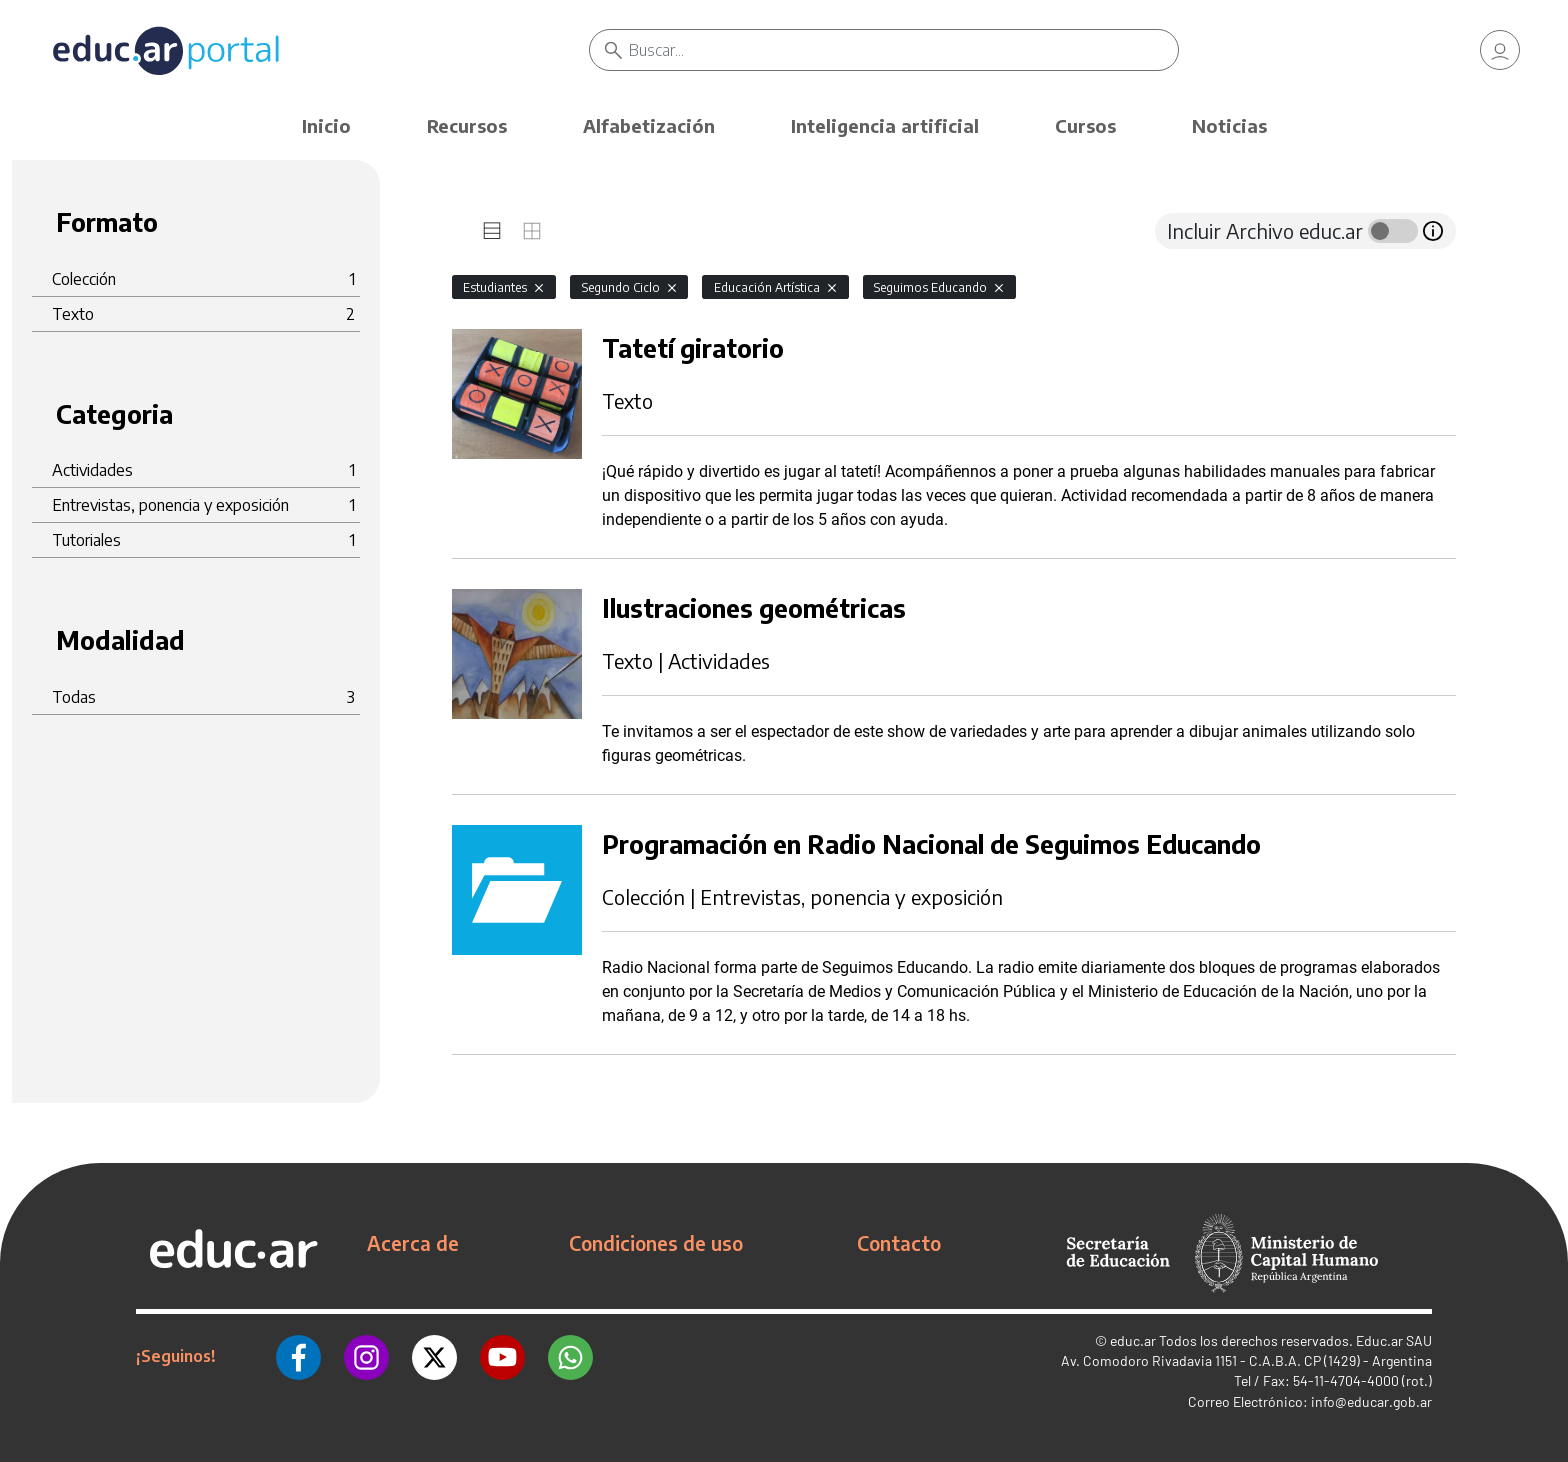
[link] (1500, 50)
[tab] (492, 231)
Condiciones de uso (656, 1243)
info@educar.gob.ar (1371, 1401)
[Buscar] (903, 50)
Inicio (326, 125)
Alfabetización (649, 125)
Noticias (1229, 125)
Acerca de (413, 1243)
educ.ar (1133, 1340)
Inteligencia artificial (885, 125)
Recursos (467, 125)
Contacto (899, 1243)
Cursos (1085, 125)
